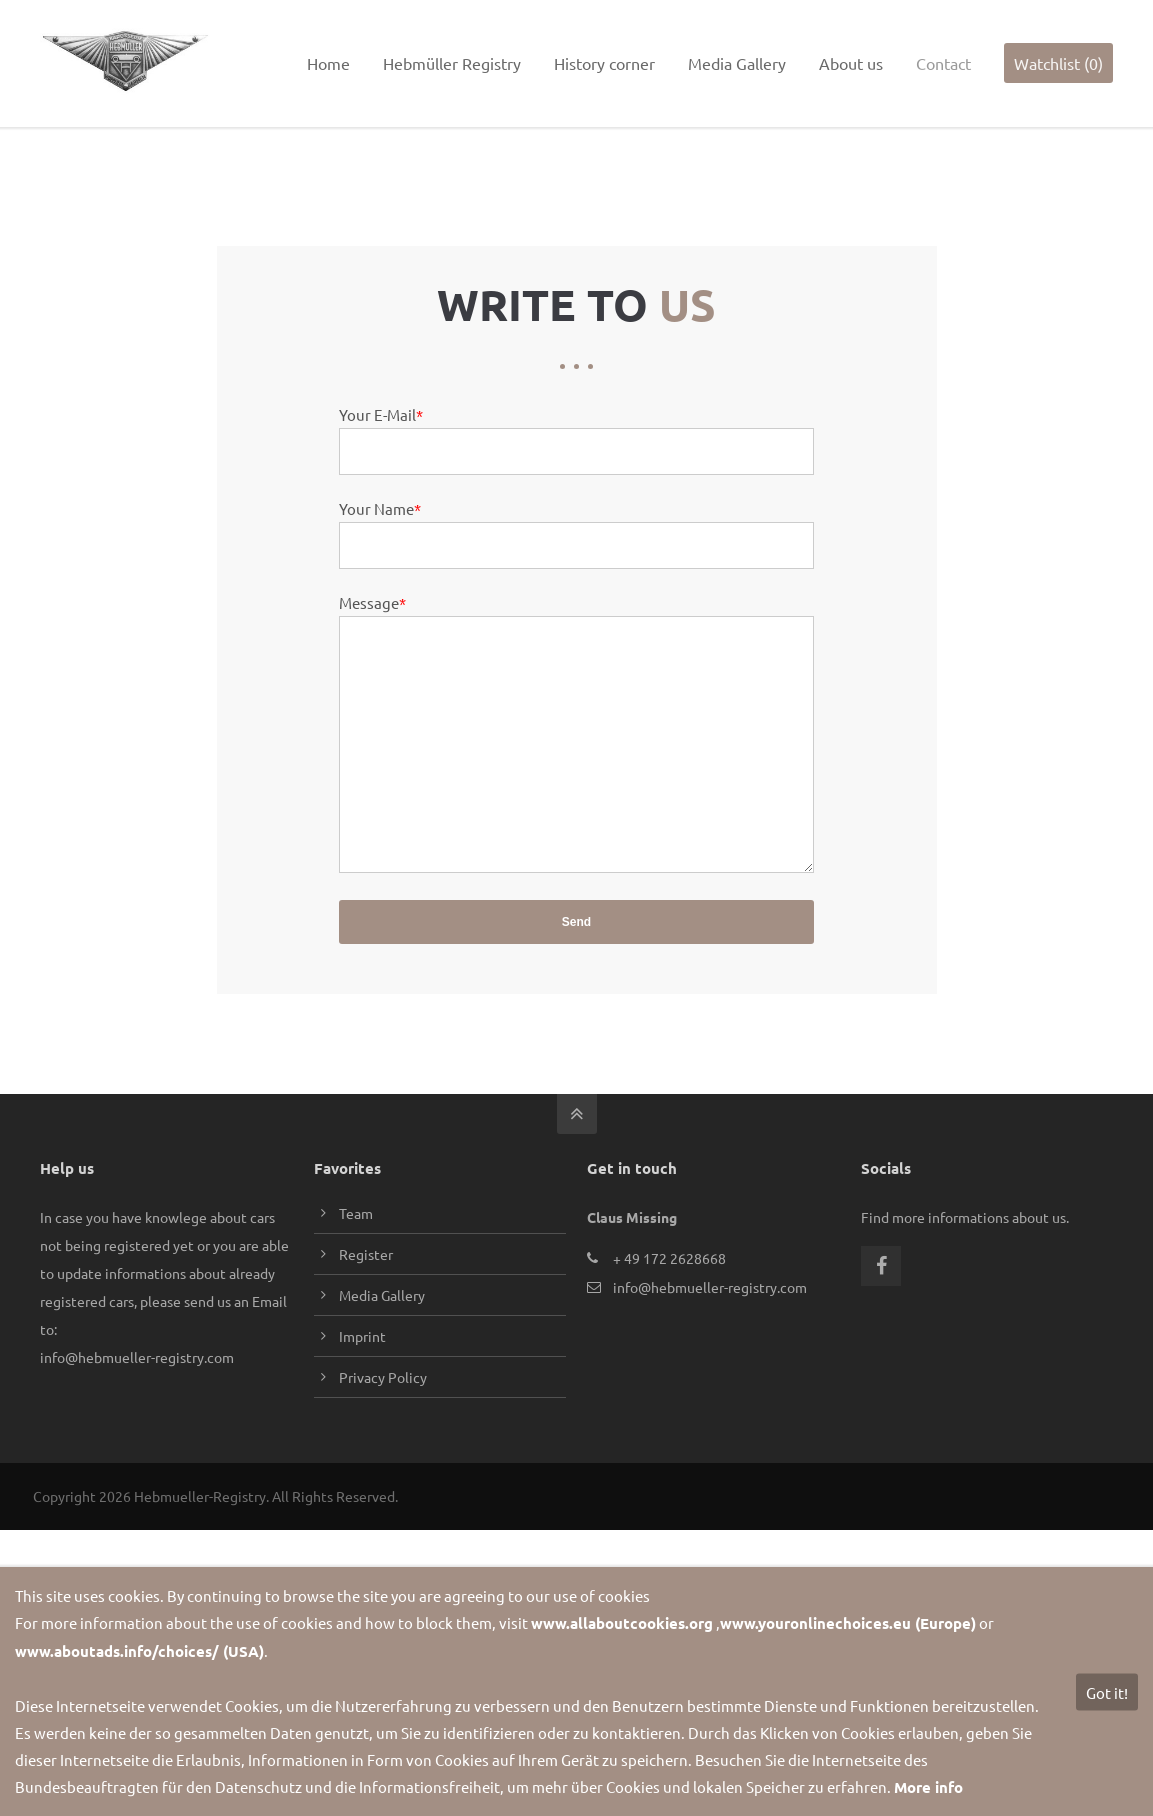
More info (928, 1787)
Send (576, 959)
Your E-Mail (381, 406)
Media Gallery (382, 1332)
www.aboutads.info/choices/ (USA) (139, 1651)
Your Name (380, 500)
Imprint (362, 1373)
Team (356, 1250)
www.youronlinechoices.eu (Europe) (848, 1623)
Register (366, 1291)
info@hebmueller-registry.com (159, 18)
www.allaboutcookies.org (622, 1623)
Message (372, 594)
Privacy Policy (383, 1414)
